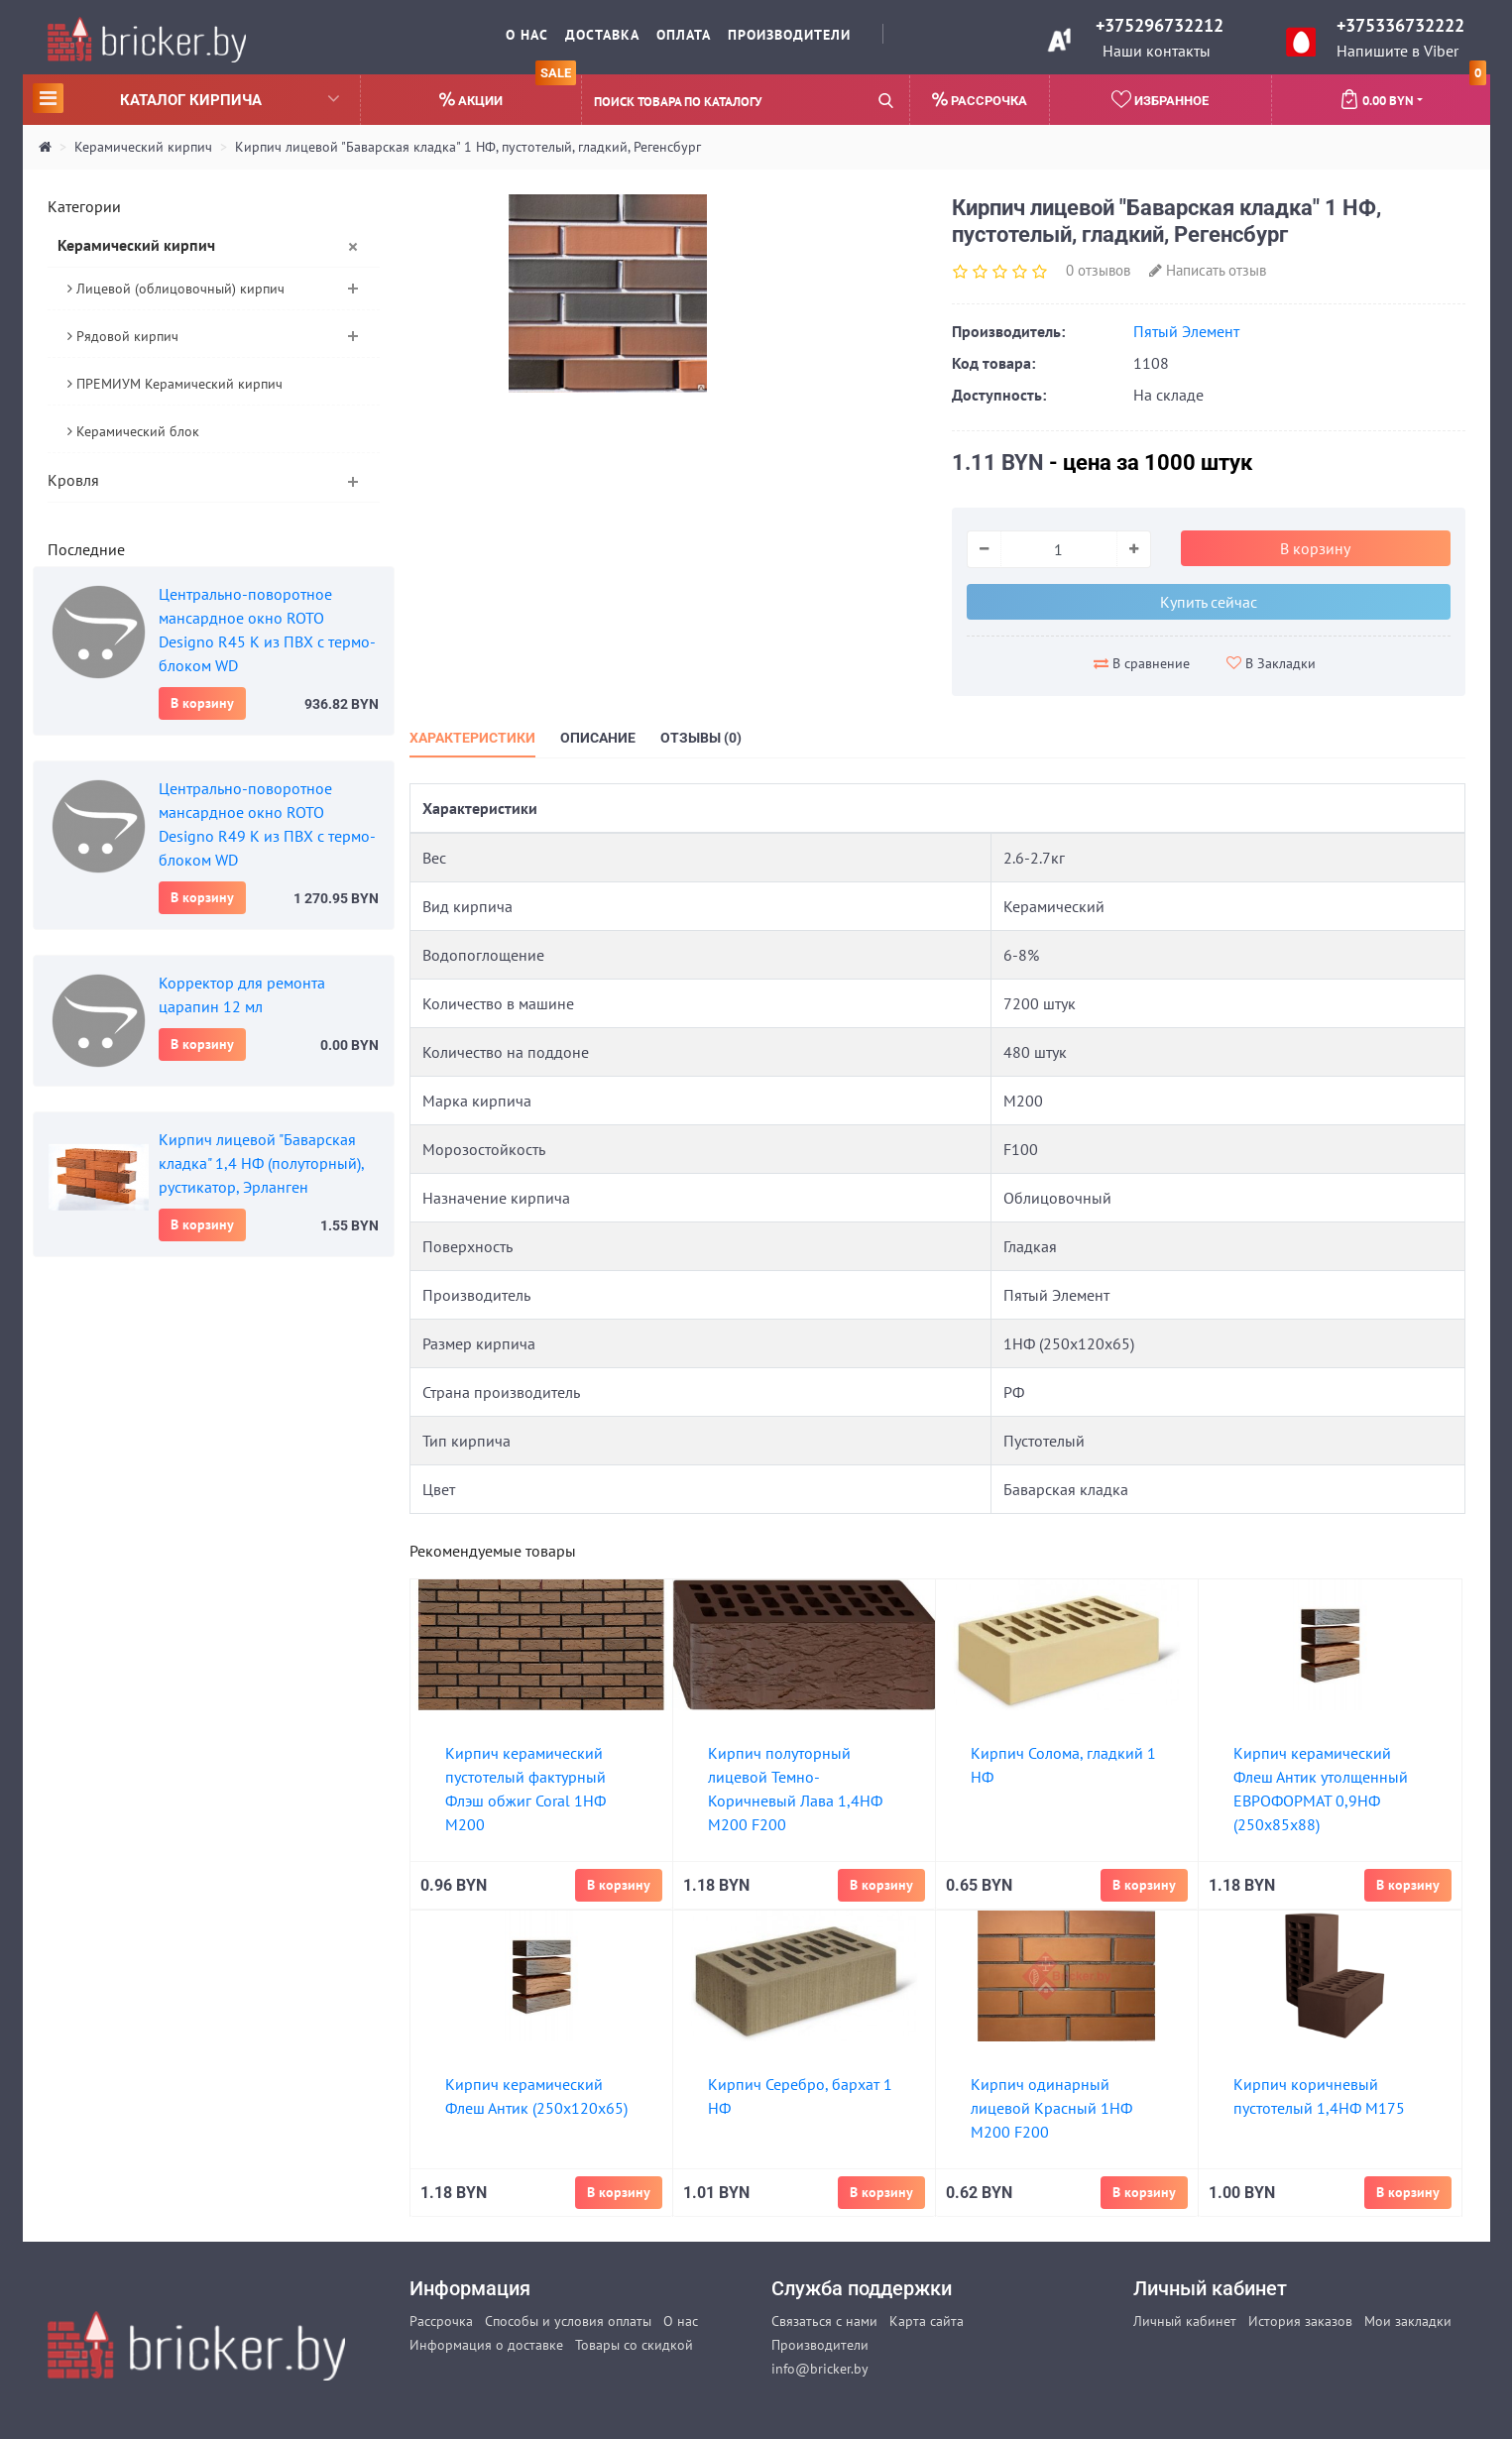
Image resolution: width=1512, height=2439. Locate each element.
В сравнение (1142, 663)
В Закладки (1271, 663)
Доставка (602, 35)
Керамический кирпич (143, 147)
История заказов (1300, 2321)
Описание (598, 738)
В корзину (202, 703)
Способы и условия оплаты (568, 2321)
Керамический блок (133, 431)
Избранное (1160, 99)
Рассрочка (441, 2321)
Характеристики (472, 738)
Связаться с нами (824, 2321)
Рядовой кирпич (122, 336)
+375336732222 (1400, 25)
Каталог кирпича (186, 97)
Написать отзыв (1207, 270)
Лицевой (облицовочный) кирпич (176, 288)
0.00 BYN (1412, 92)
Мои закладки (1408, 2321)
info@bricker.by (820, 2369)
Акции (507, 91)
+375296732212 (1159, 25)
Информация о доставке (486, 2345)
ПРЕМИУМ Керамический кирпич (175, 384)
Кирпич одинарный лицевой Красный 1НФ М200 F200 (1051, 2108)
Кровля (73, 480)
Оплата (683, 35)
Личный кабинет (1184, 2321)
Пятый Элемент (1186, 331)
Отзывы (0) (701, 738)
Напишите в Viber (1397, 50)
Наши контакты (1157, 50)
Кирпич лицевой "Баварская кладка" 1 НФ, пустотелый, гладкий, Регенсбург (468, 147)
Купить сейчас (1208, 602)
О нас (527, 35)
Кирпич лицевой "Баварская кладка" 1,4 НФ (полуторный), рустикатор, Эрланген (261, 1163)
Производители (789, 35)
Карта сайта (926, 2321)
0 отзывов (1098, 270)
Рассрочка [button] (979, 99)
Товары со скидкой (634, 2345)
